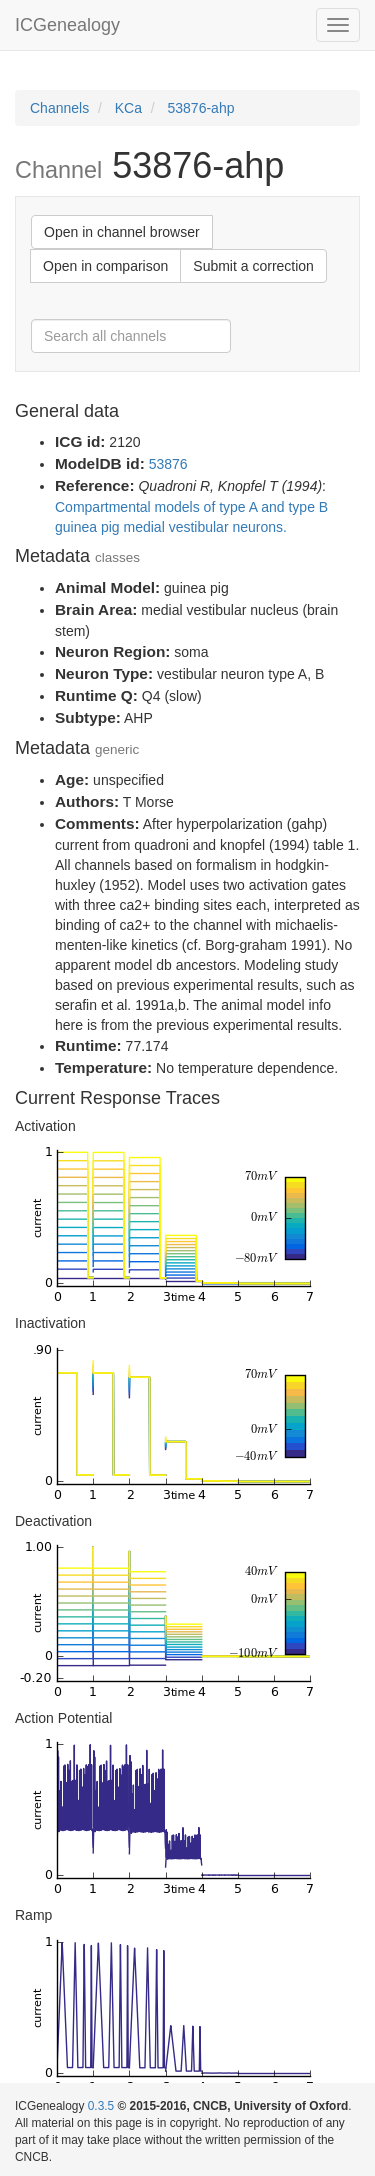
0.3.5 (101, 2106)
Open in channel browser (122, 232)
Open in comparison (105, 266)
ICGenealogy (67, 25)
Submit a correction (253, 266)
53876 (168, 464)
